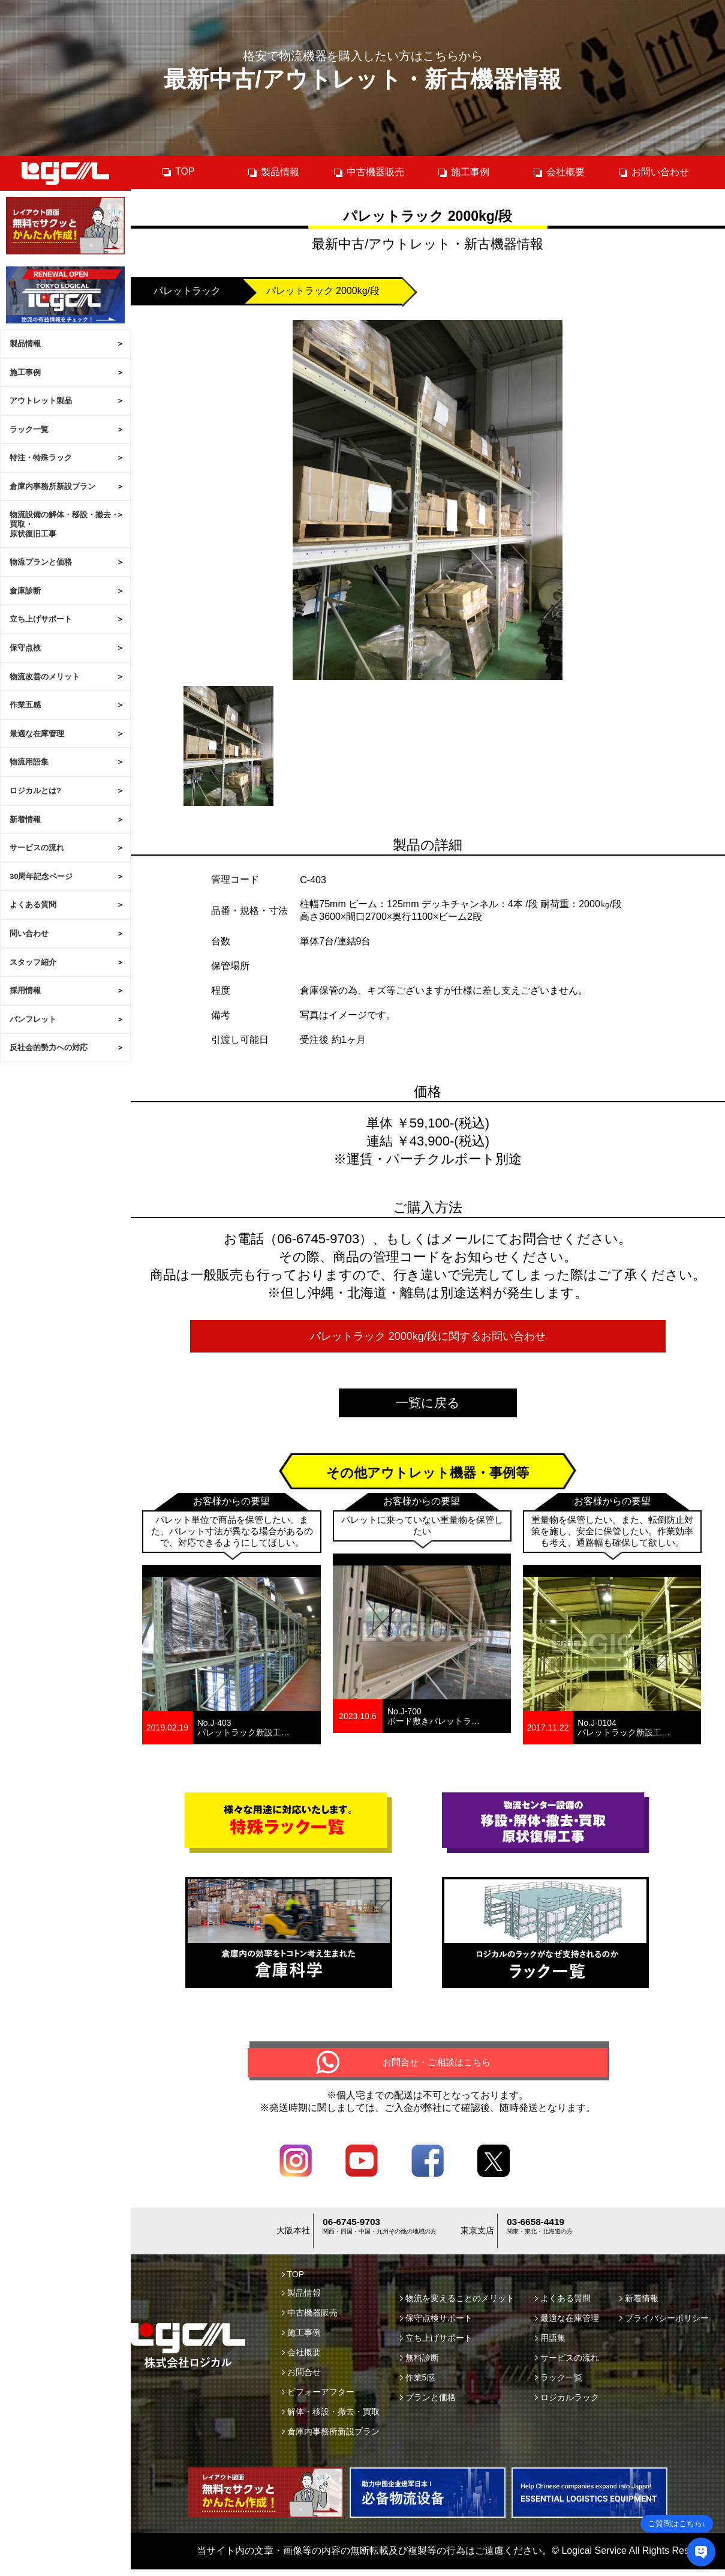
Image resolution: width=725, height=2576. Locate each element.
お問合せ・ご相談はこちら (437, 2065)
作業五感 (25, 704)
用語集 (550, 2344)
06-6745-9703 (356, 2231)
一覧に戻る (428, 1403)
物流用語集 (29, 761)
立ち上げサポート (41, 618)
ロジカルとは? (35, 790)
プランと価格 (428, 2404)
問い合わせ (29, 933)
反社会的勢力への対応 (49, 1047)
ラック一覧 (29, 429)
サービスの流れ (37, 847)
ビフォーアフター (318, 2398)
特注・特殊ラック (41, 457)
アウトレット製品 (41, 400)
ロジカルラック (567, 2404)
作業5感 (417, 2384)
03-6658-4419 (540, 2231)
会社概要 (559, 172)
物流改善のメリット (45, 676)
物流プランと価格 (41, 561)
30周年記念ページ (41, 876)
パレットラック (187, 291)
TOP (178, 171)
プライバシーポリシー (664, 2324)
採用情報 (25, 990)
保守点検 (25, 647)
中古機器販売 (368, 172)
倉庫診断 (25, 590)
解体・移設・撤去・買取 (331, 2418)
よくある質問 (33, 904)
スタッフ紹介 (33, 962)
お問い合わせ (653, 172)
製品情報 (25, 343)
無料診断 (419, 2364)
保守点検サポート (436, 2324)
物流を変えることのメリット (457, 2305)
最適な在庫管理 (37, 733)
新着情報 (25, 819)
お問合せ (301, 2378)
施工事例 (25, 372)
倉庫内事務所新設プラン (52, 486)
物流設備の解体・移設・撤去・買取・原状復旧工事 (64, 524)
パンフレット (33, 1019)
